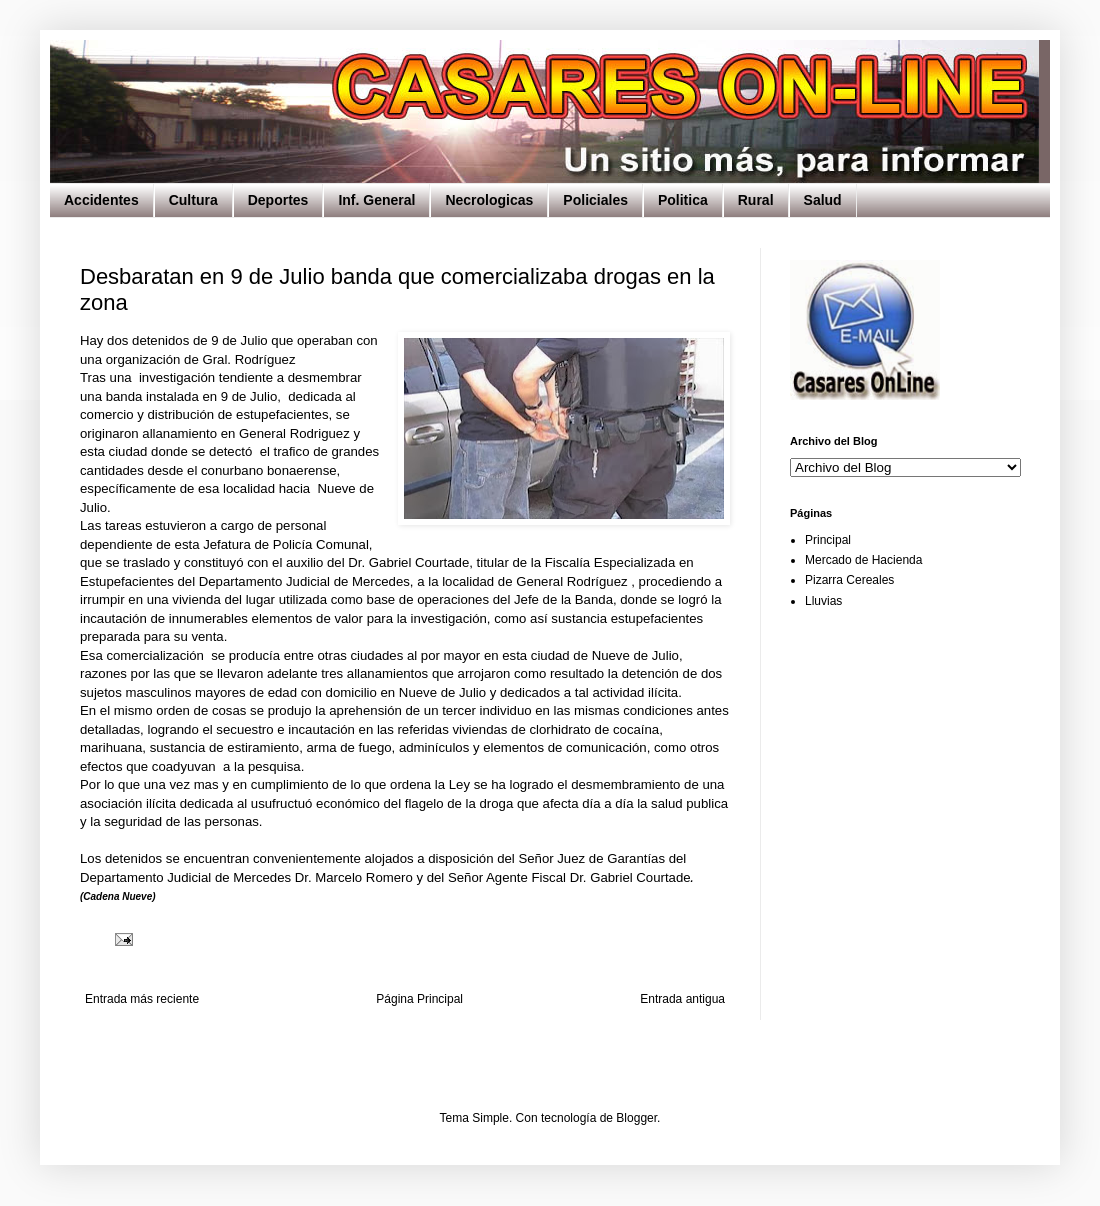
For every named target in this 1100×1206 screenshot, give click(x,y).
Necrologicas (489, 200)
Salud (823, 200)
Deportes (278, 200)
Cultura (193, 200)
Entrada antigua (682, 999)
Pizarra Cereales (849, 580)
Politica (683, 200)
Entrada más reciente (142, 999)
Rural (756, 200)
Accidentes (101, 200)
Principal (828, 540)
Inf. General (376, 200)
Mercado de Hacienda (863, 560)
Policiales (595, 200)
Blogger (636, 1118)
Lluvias (823, 601)
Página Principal (419, 999)
